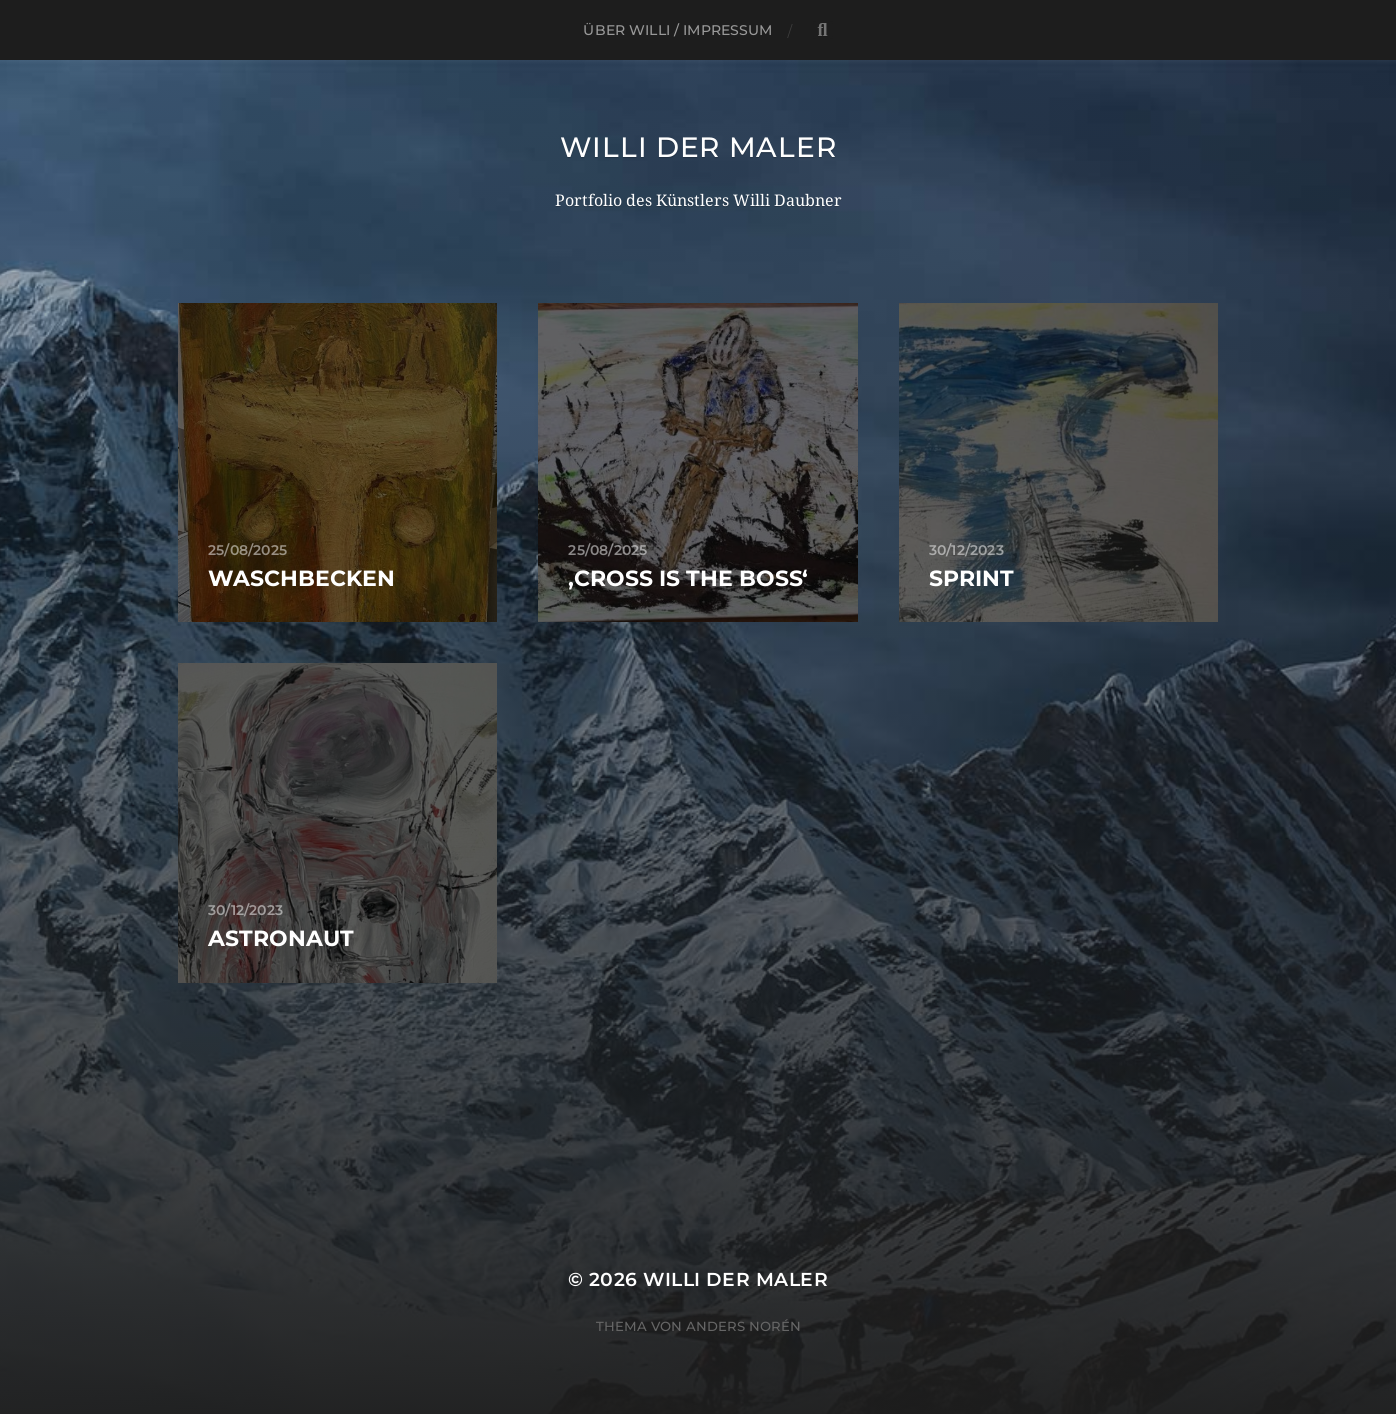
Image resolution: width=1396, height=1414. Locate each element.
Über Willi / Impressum (677, 30)
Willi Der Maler (698, 147)
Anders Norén (743, 1326)
